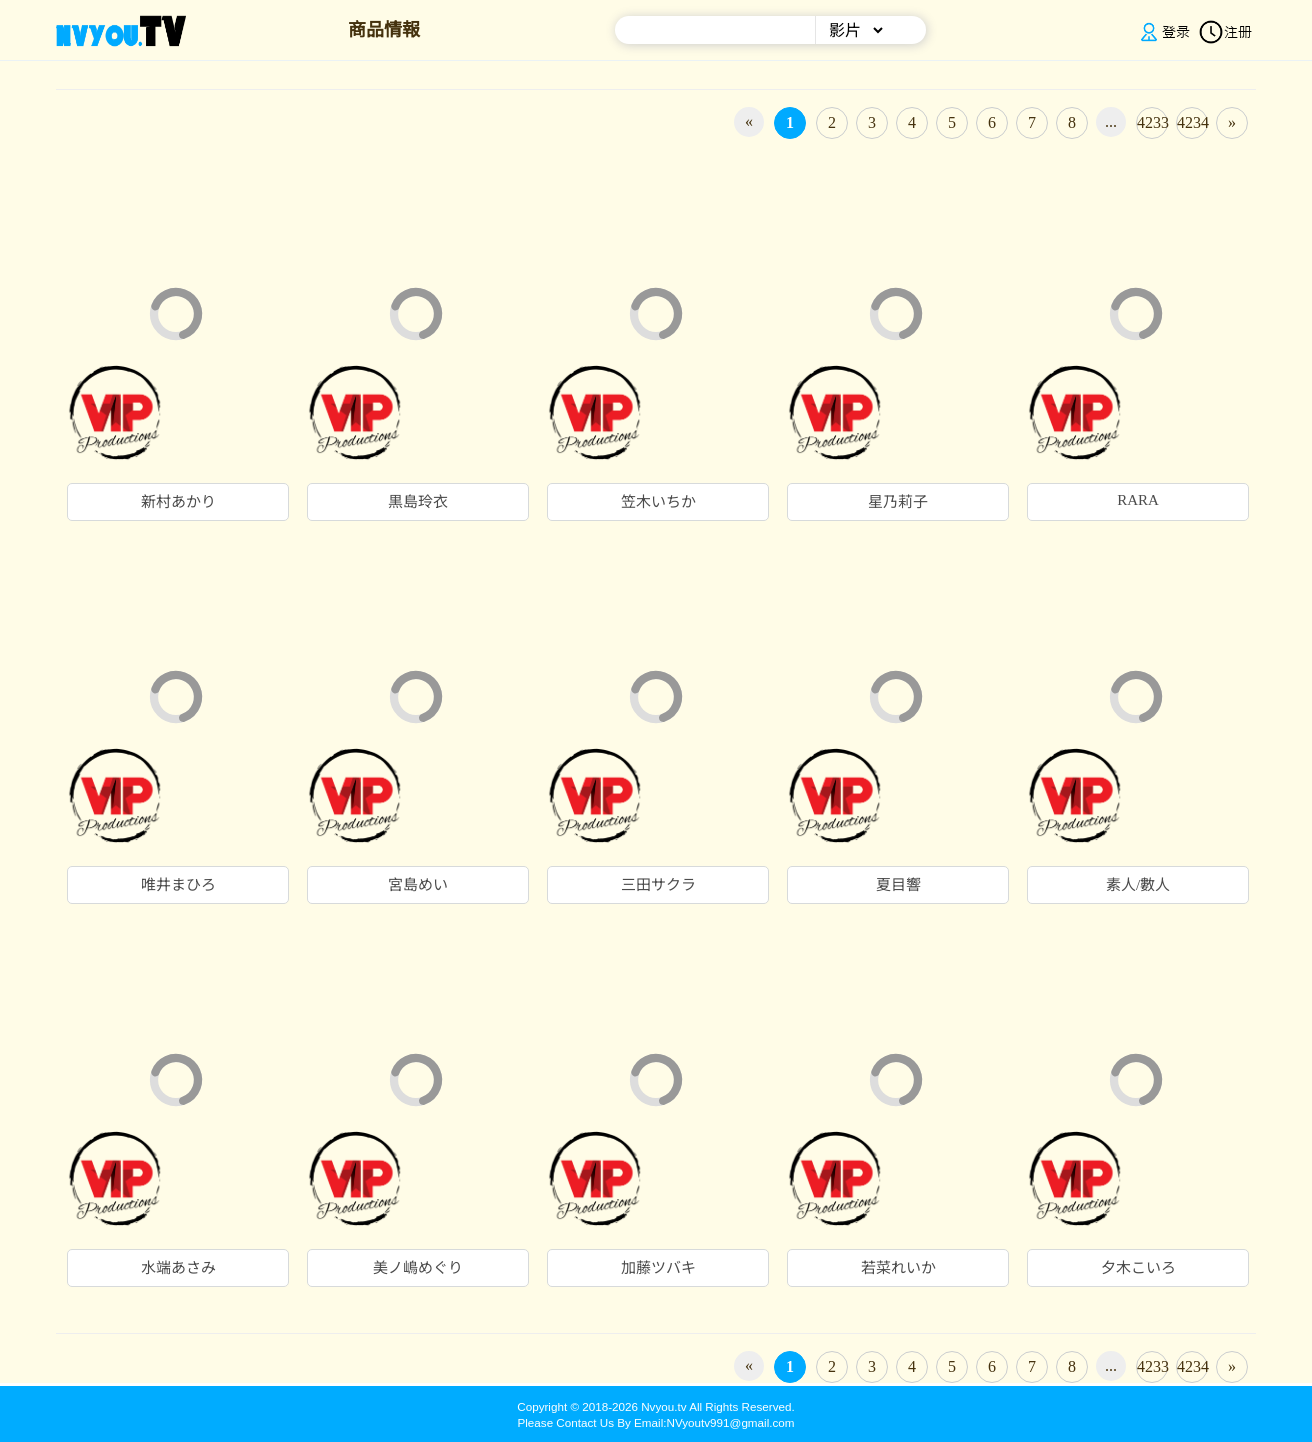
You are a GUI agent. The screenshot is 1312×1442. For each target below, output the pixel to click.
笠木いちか (658, 502)
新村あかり (178, 502)
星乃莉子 (898, 502)
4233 (1152, 122)
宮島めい (418, 885)
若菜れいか (898, 1268)
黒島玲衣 (418, 502)
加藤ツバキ (658, 1268)
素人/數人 (1138, 885)
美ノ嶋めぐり (418, 1268)
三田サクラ (658, 885)
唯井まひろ (178, 885)
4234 (1192, 122)
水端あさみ (178, 1268)
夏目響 (898, 885)
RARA (1138, 500)
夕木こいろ (1138, 1268)
